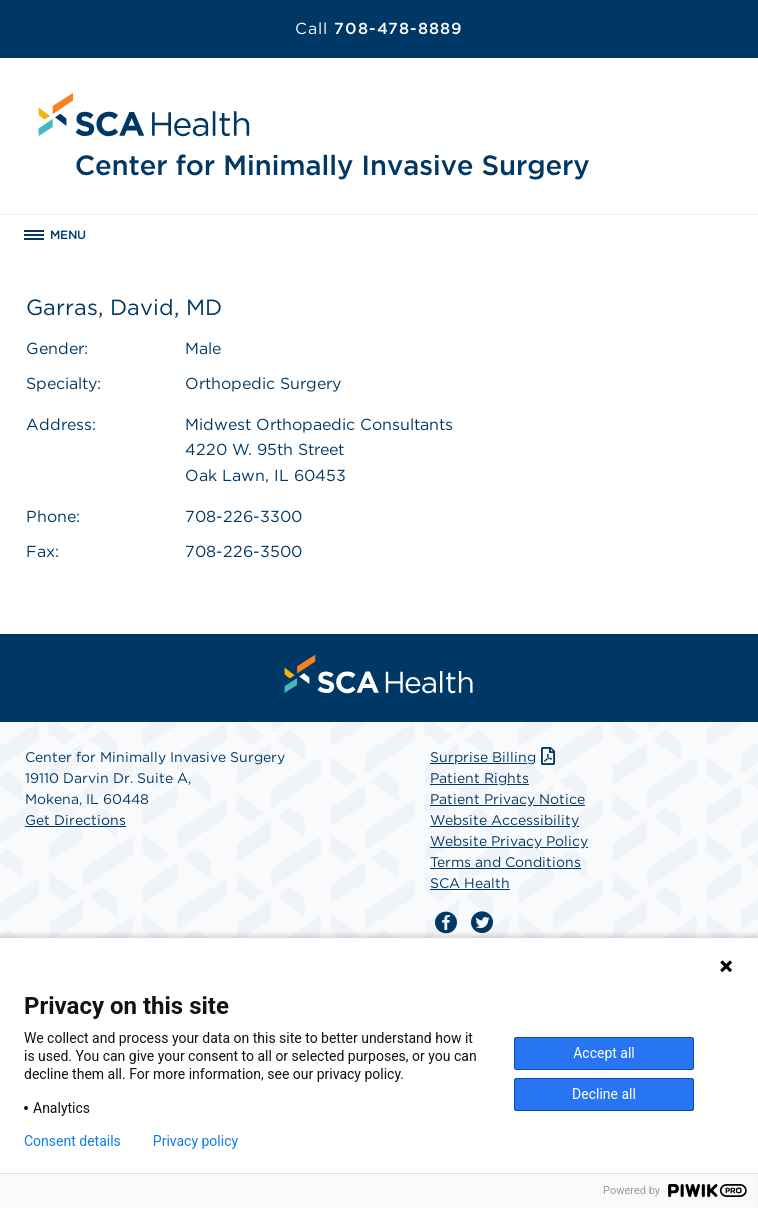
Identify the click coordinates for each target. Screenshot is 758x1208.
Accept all (604, 1053)
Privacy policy (195, 1141)
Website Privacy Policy (509, 841)
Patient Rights (479, 778)
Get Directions (75, 820)
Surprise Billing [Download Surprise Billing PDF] (494, 757)
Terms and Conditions (505, 862)
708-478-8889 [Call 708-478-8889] (379, 28)
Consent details (72, 1141)
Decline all (604, 1094)
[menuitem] (379, 674)
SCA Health (470, 883)
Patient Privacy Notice (507, 799)
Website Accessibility (504, 820)
